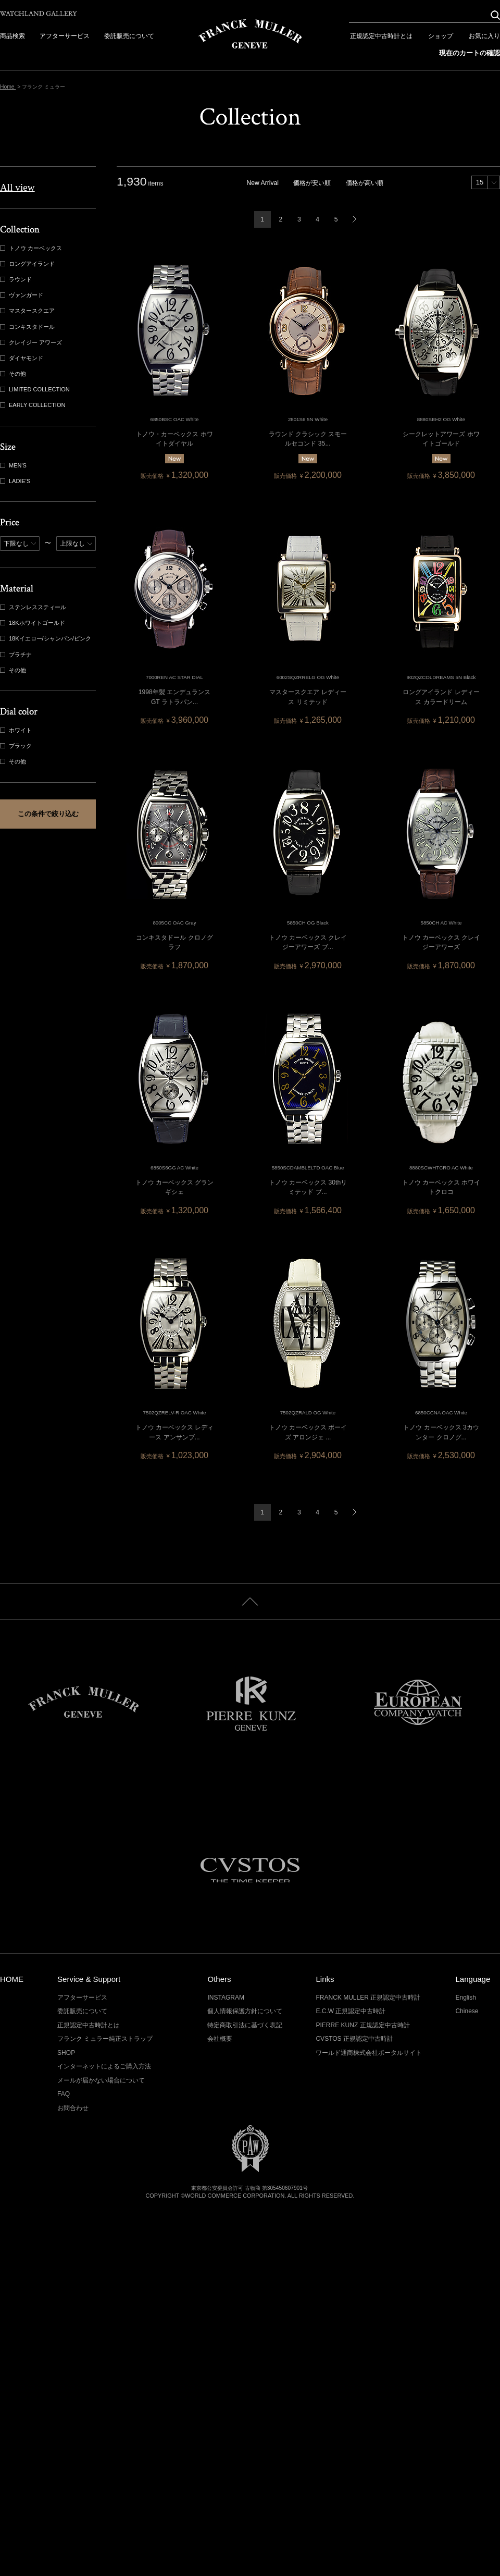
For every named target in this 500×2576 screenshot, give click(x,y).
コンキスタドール (28, 327)
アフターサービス (65, 36)
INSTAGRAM (225, 1997)
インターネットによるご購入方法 (104, 2066)
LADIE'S (16, 481)
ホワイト (17, 730)
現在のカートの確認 (469, 53)
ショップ (440, 36)
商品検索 (12, 36)
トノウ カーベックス (32, 248)
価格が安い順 (312, 183)
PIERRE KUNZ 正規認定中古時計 (362, 2025)
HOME (11, 1979)
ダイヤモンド (22, 358)
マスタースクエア (28, 310)
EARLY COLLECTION (33, 405)
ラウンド (17, 279)
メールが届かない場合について (101, 2080)
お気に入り (484, 36)
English (465, 1997)
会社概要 (219, 2038)
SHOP (66, 2052)
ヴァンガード (22, 295)
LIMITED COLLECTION (36, 389)
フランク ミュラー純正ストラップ (105, 2038)
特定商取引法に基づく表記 (244, 2025)
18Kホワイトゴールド (33, 623)
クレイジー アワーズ (32, 342)
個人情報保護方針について (244, 2011)
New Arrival (263, 183)
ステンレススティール (34, 607)
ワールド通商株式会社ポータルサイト (369, 2052)
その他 (14, 374)
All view (17, 187)
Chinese (466, 2011)
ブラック (17, 746)
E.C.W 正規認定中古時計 (350, 2011)
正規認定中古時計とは (381, 36)
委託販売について (129, 36)
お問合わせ (73, 2108)
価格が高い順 (364, 183)
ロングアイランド (28, 264)
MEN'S (14, 465)
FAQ (63, 2094)
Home (8, 87)
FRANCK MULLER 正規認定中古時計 (368, 1997)
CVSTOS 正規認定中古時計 (354, 2038)
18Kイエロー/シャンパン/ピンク (46, 638)
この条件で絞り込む (48, 814)
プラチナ (17, 654)
